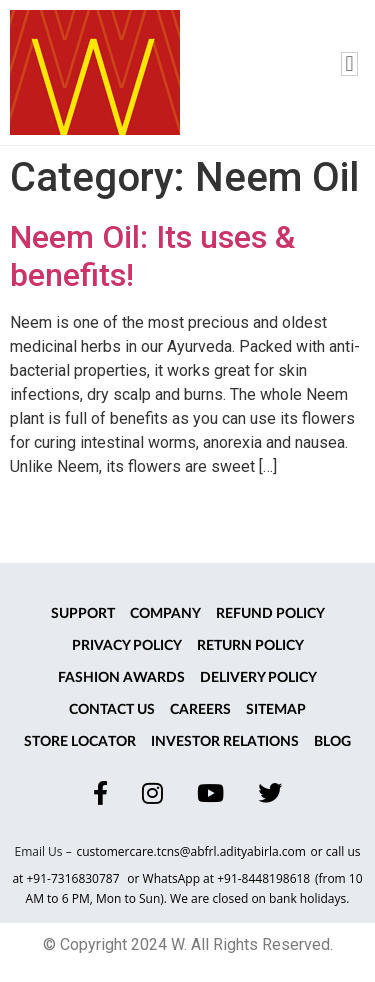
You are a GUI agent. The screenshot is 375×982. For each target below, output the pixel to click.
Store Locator (80, 742)
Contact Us (112, 710)
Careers (200, 710)
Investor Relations (225, 742)
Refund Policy (270, 614)
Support (83, 614)
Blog (332, 742)
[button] (349, 64)
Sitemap (276, 710)
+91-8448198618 (263, 878)
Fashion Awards (121, 678)
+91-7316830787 (74, 878)
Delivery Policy (258, 678)
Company (165, 614)
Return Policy (250, 646)
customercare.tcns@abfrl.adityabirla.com (190, 851)
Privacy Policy (127, 646)
